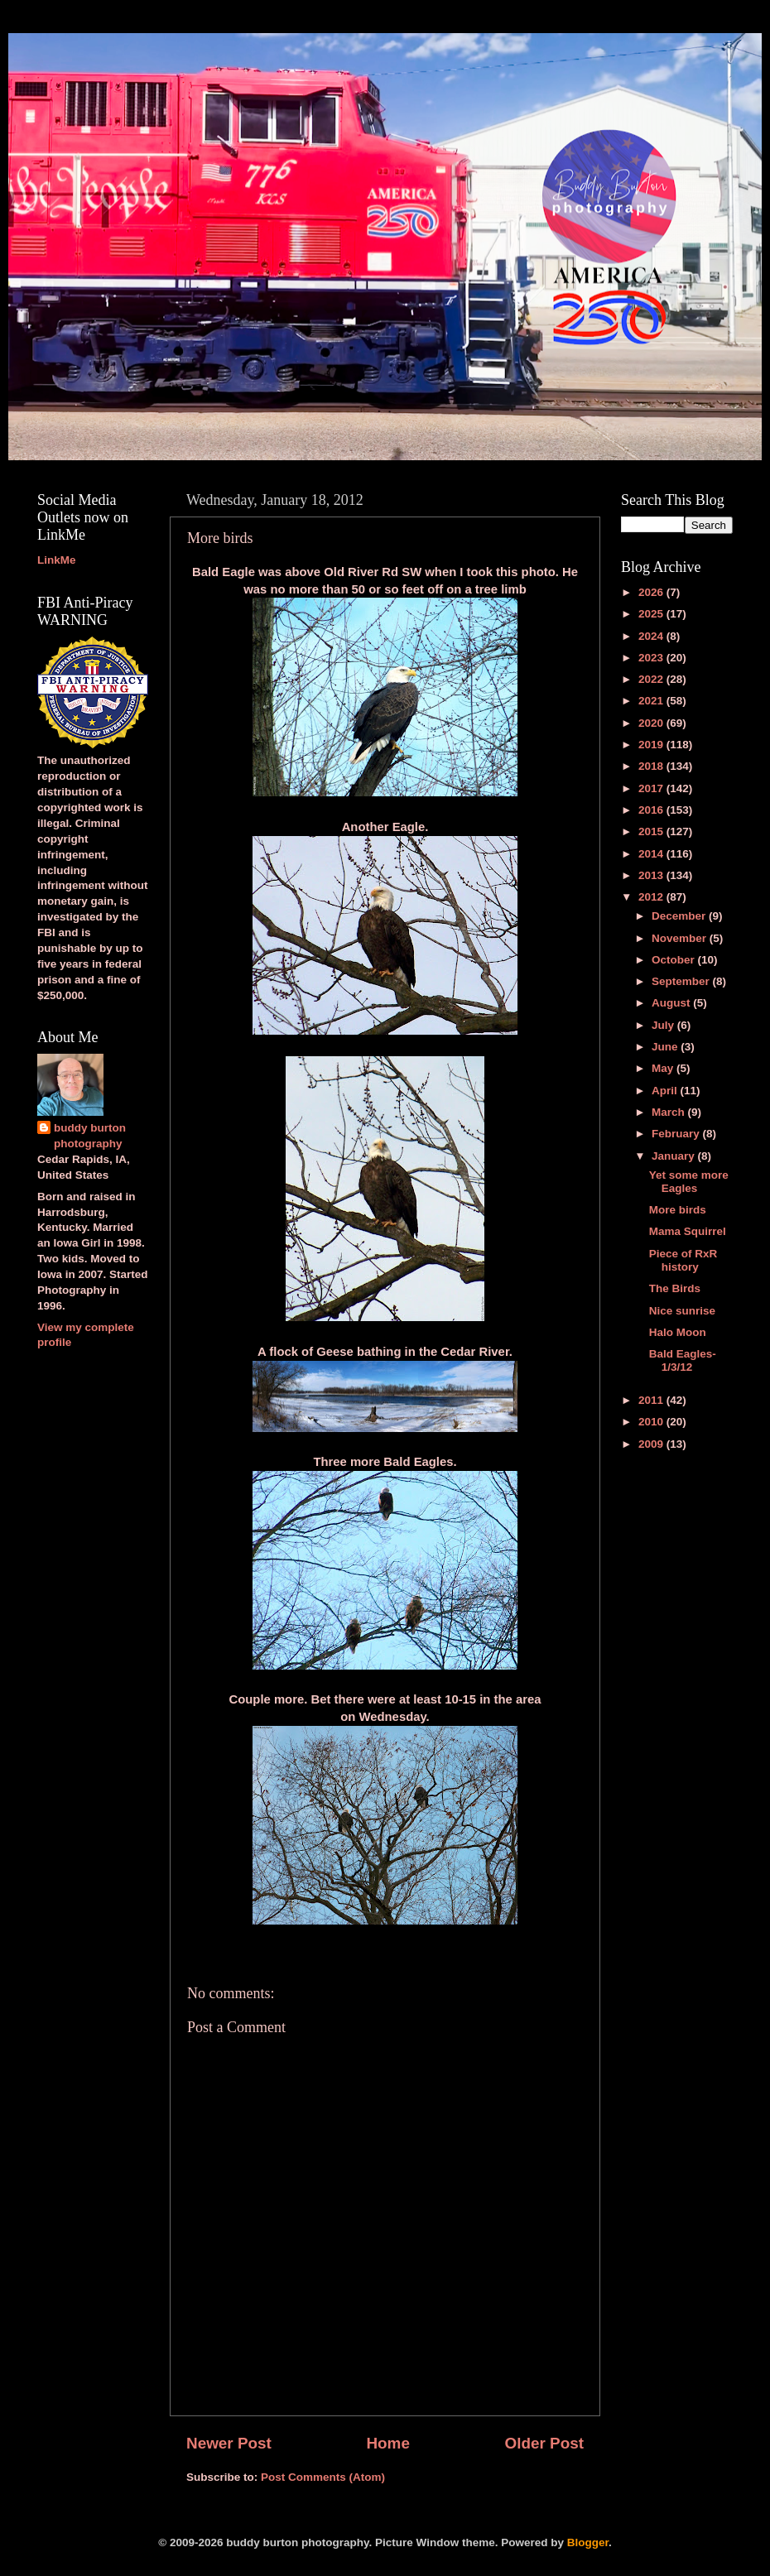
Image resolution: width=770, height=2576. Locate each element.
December (680, 916)
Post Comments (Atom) (323, 2477)
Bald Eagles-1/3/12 (682, 1360)
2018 (652, 766)
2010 (652, 1421)
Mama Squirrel (687, 1231)
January (675, 1156)
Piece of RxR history (683, 1260)
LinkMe (56, 560)
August (672, 1003)
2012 (652, 897)
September (682, 981)
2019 (652, 744)
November (681, 938)
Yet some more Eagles (689, 1181)
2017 (652, 788)
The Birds (674, 1288)
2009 (652, 1444)
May (664, 1068)
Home (387, 2443)
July (664, 1025)
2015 (652, 831)
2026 (652, 592)
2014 (652, 854)
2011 (652, 1400)
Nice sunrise (682, 1311)
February (677, 1133)
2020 (652, 723)
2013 (652, 875)
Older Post (544, 2443)
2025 (652, 614)
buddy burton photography (90, 1136)
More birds (677, 1210)
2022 (652, 679)
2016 (652, 810)
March (670, 1112)
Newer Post (229, 2443)
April (666, 1090)
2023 (652, 657)
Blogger (588, 2542)
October (675, 960)
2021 (652, 700)
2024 (652, 636)
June (666, 1046)
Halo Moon (677, 1332)
